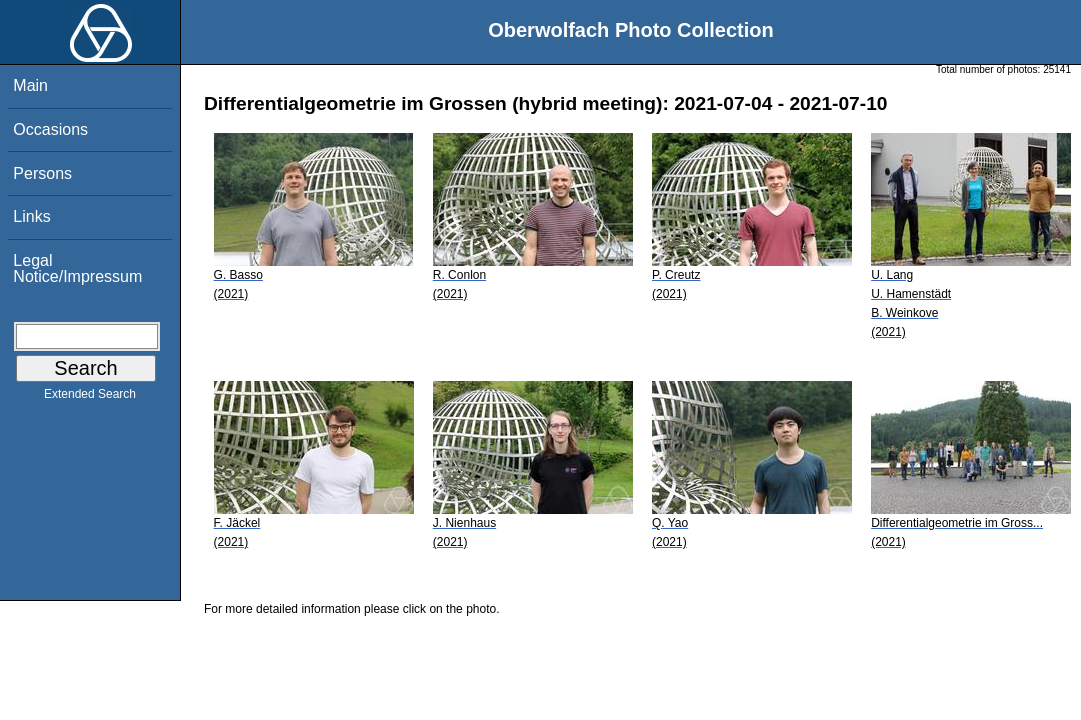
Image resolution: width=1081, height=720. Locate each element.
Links (31, 216)
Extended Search (90, 398)
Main (30, 85)
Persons (42, 173)
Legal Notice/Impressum (77, 268)
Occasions (50, 129)
